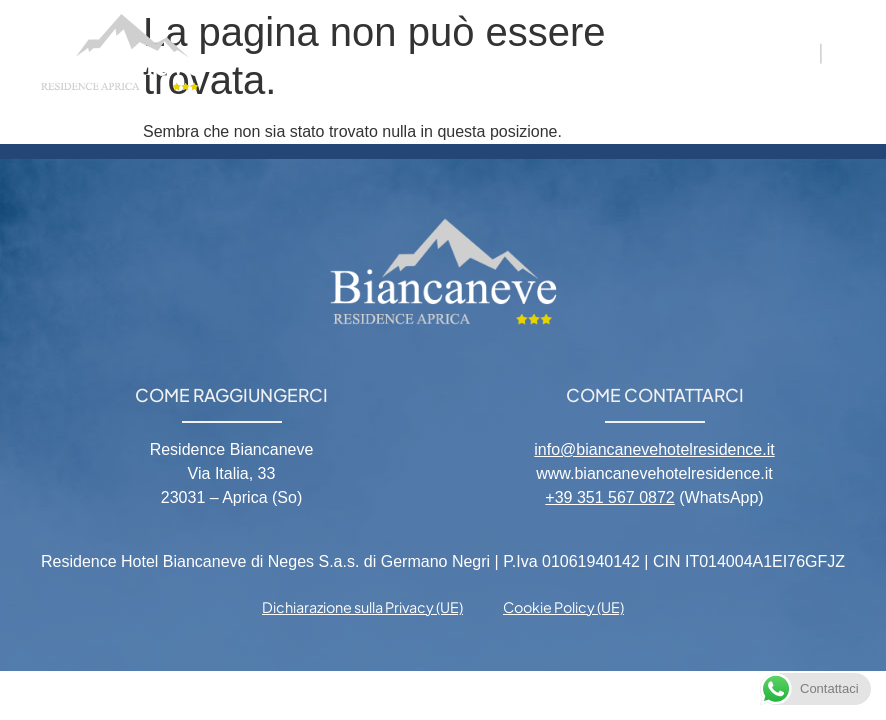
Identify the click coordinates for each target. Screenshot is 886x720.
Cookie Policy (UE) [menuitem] (563, 607)
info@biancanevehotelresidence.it (654, 449)
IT (804, 52)
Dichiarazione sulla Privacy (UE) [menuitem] (362, 607)
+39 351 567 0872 (609, 497)
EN (843, 52)
